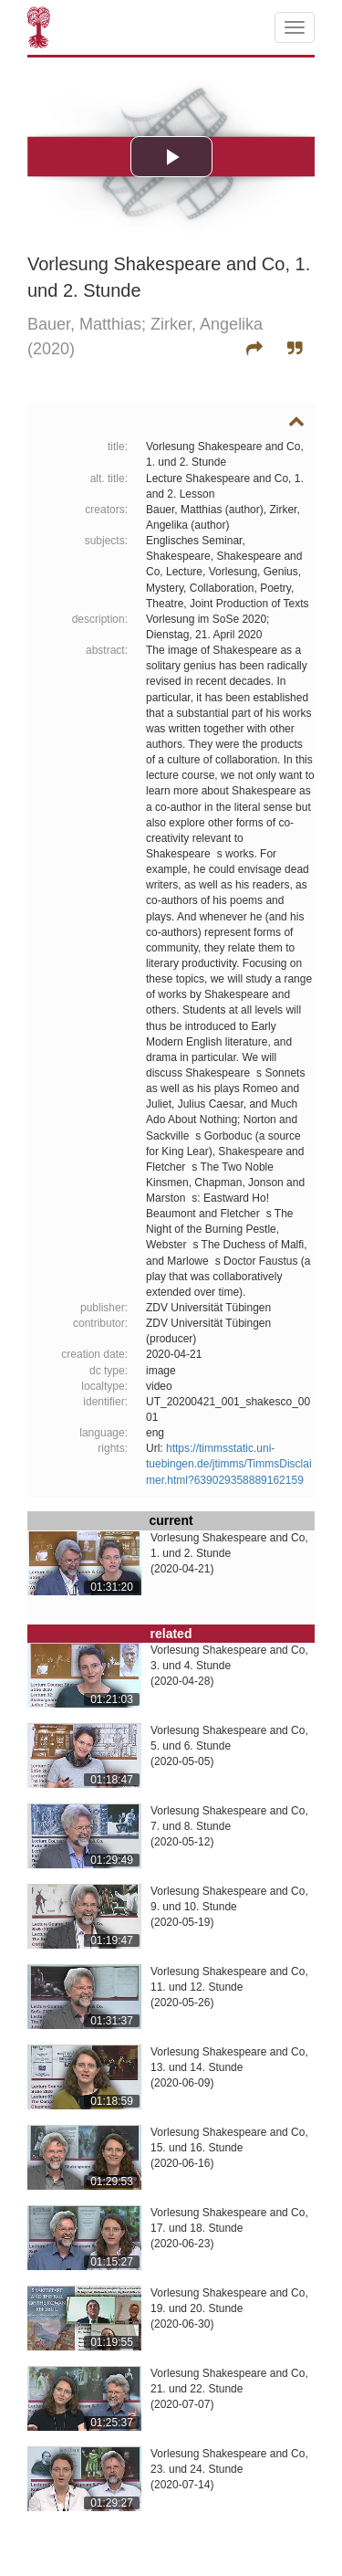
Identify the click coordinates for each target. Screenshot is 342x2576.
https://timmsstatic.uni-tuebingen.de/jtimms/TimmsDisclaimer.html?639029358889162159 (229, 1464)
